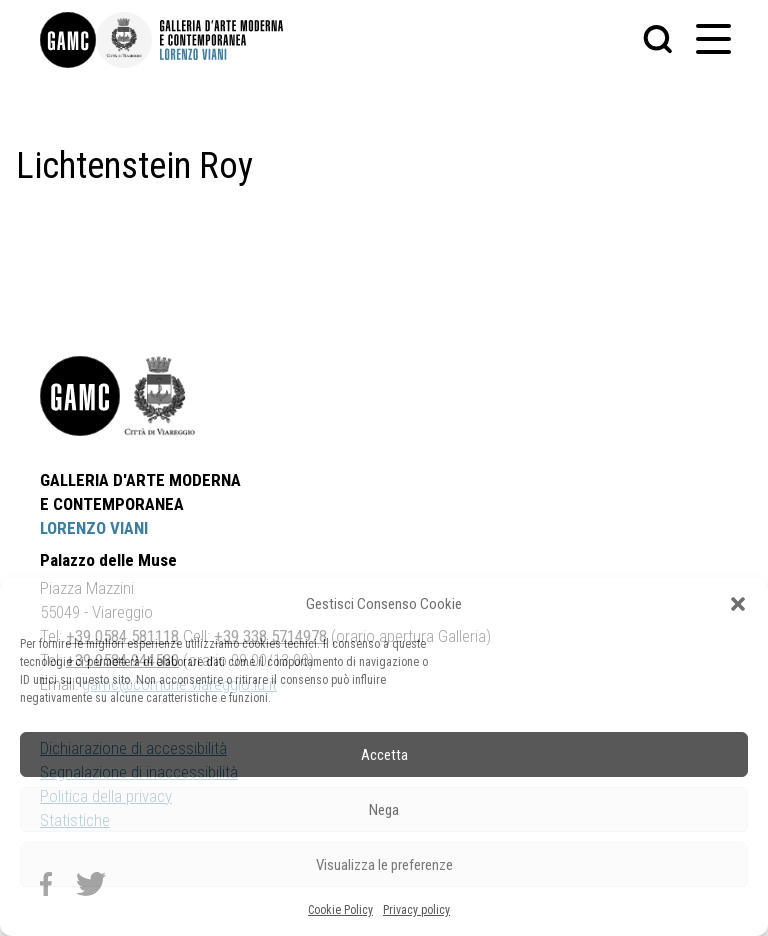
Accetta (384, 755)
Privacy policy (416, 910)
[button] (738, 604)
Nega (384, 810)
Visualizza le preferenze (384, 865)
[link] (68, 40)
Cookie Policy (340, 910)
